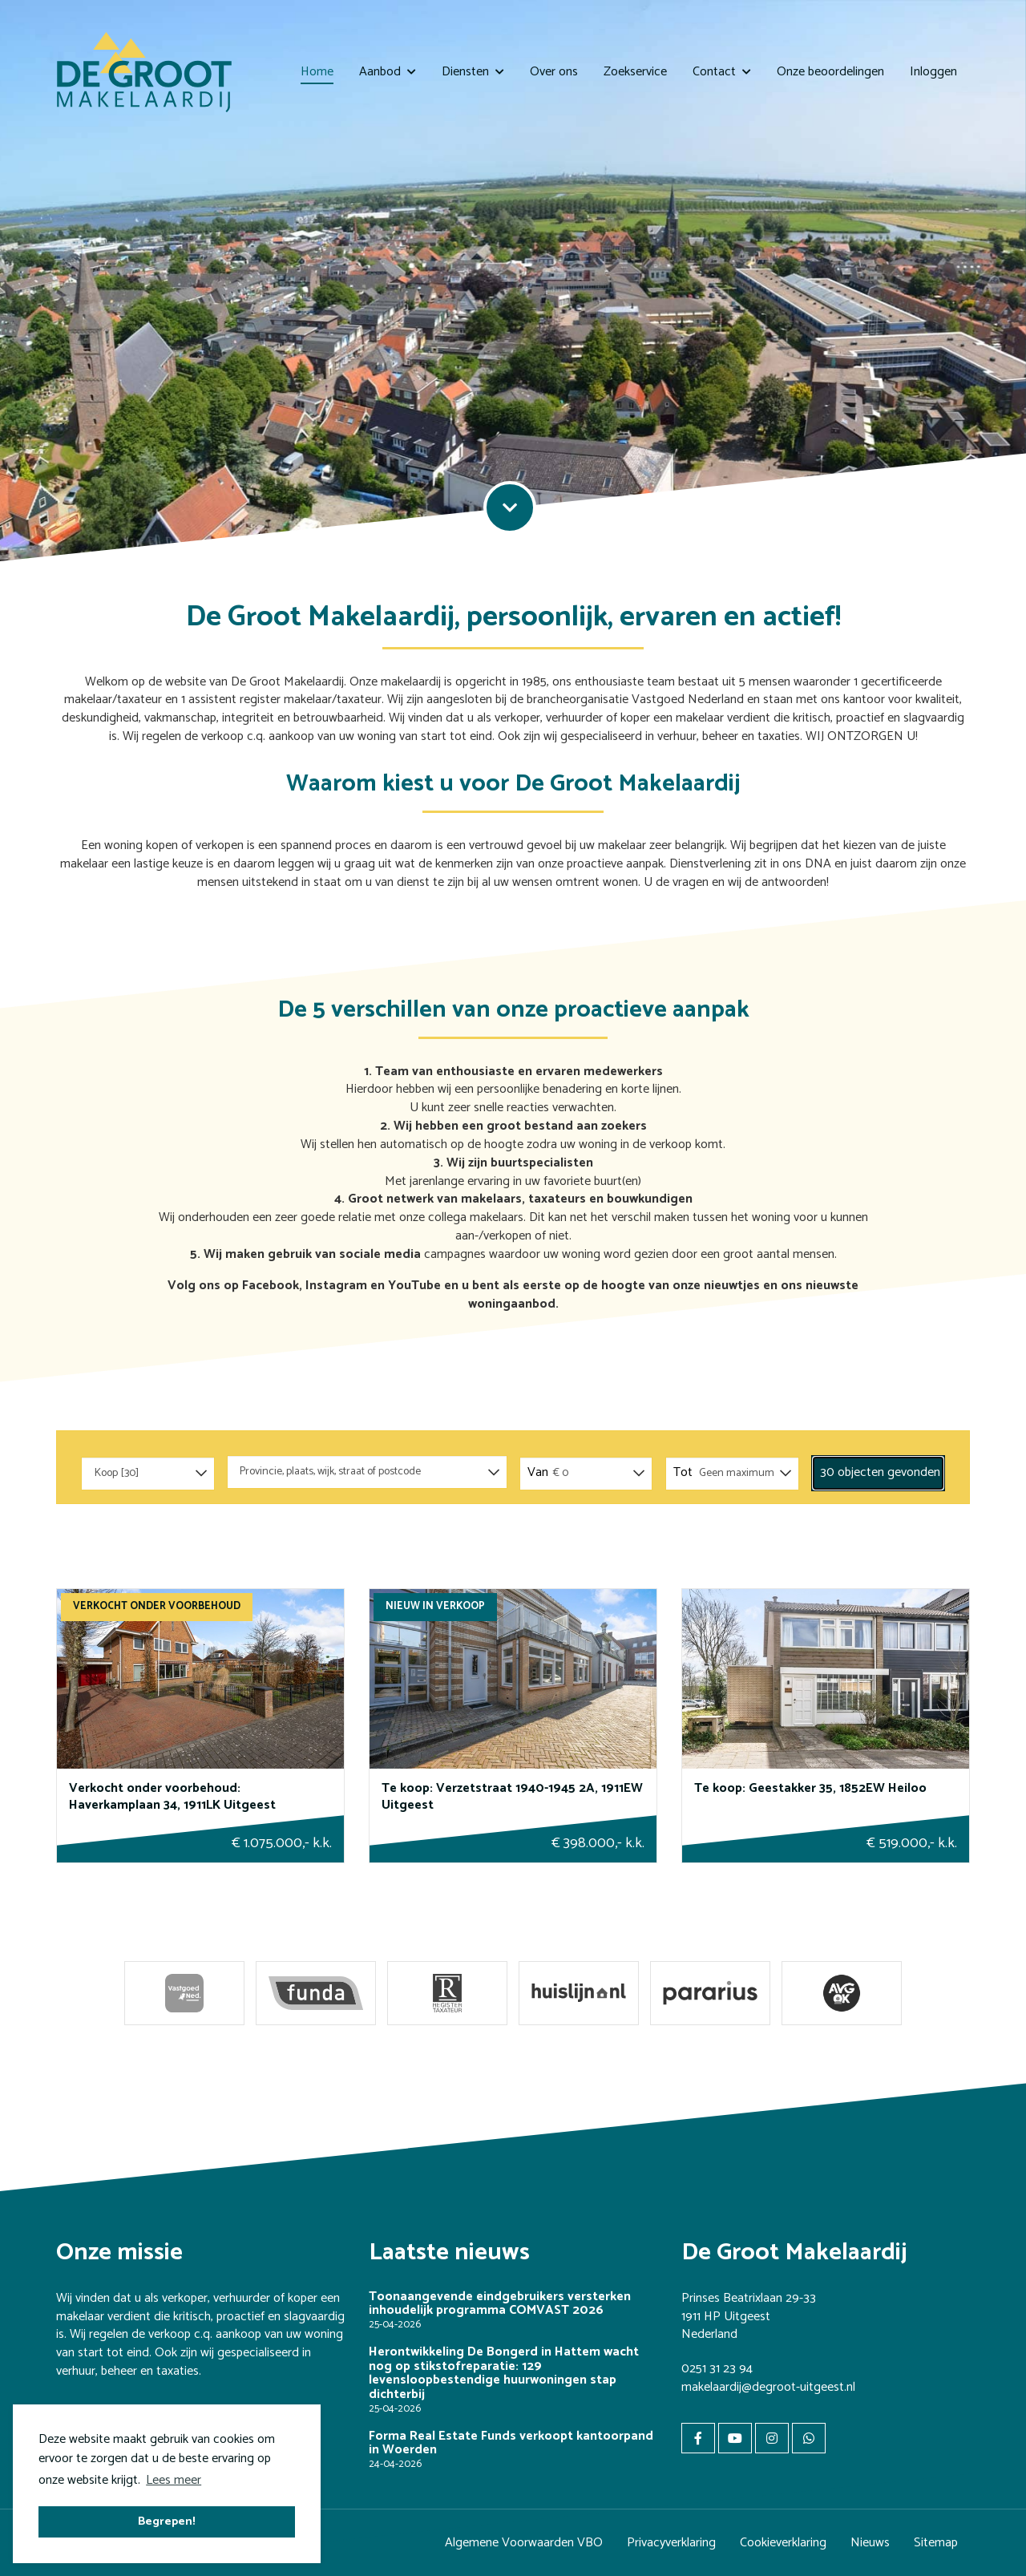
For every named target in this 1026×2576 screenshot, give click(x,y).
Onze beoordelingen (830, 72)
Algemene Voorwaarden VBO (524, 2543)
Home (317, 72)
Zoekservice (635, 72)
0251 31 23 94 (717, 2369)
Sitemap (936, 2543)
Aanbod (387, 72)
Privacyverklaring (671, 2543)
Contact (722, 72)
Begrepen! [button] (167, 2521)
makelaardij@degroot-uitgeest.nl (768, 2387)
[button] (878, 1473)
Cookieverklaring (783, 2543)
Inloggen (933, 72)
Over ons (554, 72)
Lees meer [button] (173, 2480)
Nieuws (870, 2543)
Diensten (473, 72)
